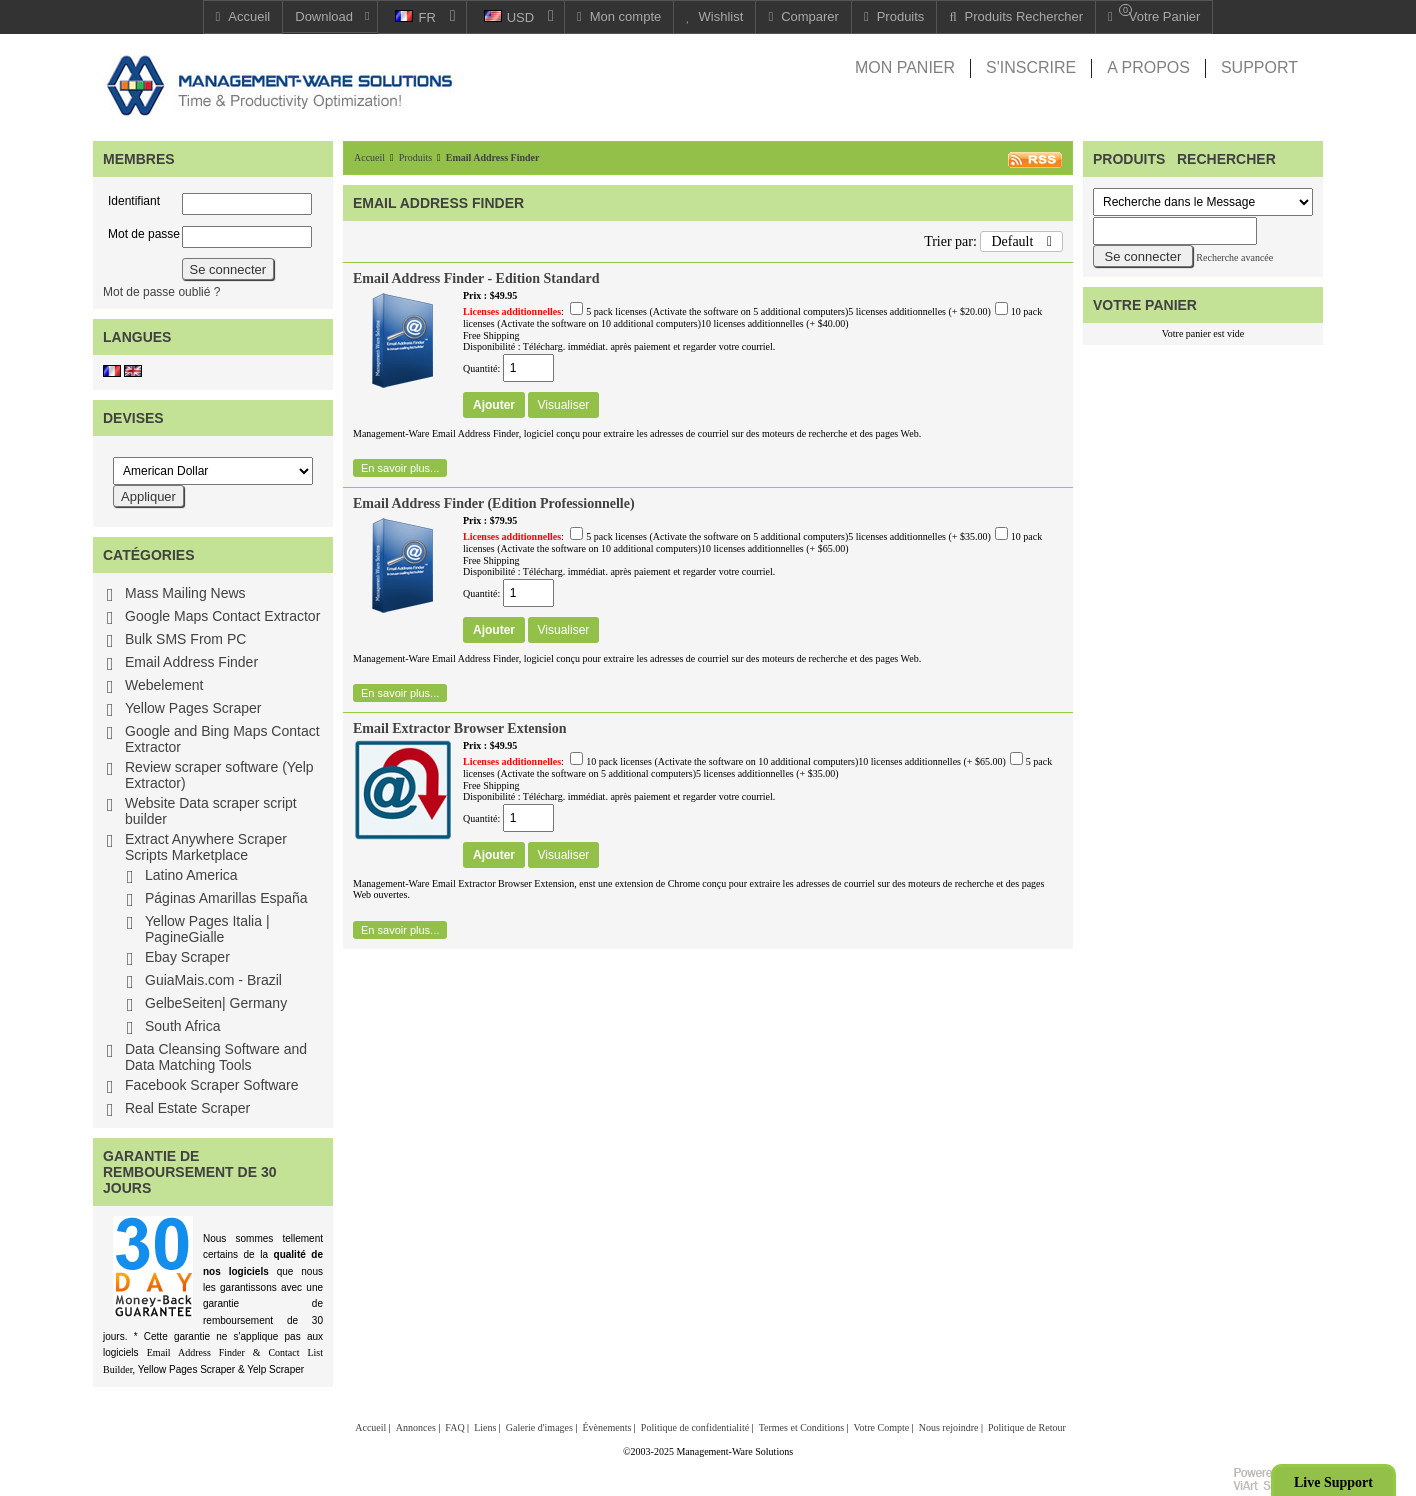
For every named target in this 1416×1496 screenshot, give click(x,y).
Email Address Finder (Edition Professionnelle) (494, 503)
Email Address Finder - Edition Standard (476, 278)
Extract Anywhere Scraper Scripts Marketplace (206, 847)
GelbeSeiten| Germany (216, 1003)
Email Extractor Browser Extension (460, 728)
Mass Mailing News (185, 593)
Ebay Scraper (187, 957)
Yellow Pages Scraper (193, 708)
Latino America (191, 875)
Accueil (369, 157)
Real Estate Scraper (187, 1108)
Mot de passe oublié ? (161, 292)
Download (324, 16)
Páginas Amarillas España (226, 898)
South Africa (183, 1026)
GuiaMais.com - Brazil (213, 980)
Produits (415, 157)
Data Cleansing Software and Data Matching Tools (216, 1057)
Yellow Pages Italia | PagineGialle (207, 929)
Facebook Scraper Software (212, 1085)
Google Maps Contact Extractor (222, 616)
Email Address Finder (191, 662)
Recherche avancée (1234, 257)
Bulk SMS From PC (185, 639)
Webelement (164, 685)
